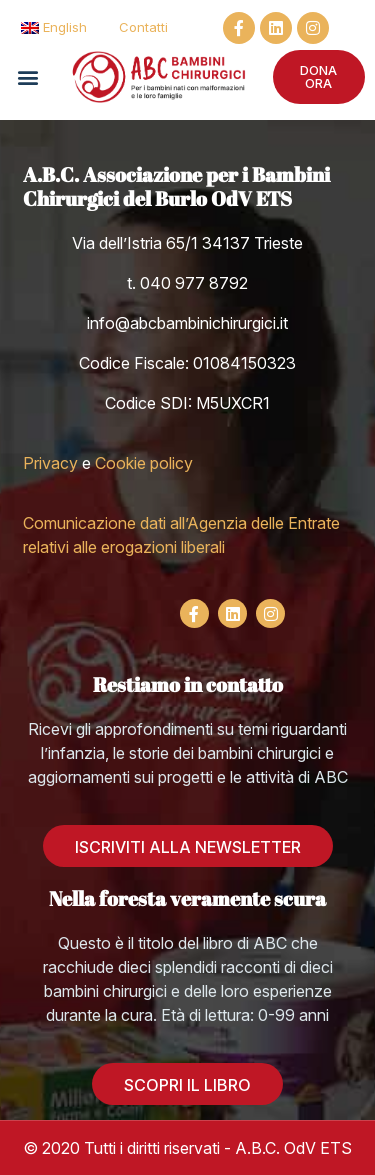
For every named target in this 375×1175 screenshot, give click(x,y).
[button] (27, 76)
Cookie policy (144, 463)
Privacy (50, 463)
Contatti (143, 27)
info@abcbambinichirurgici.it (187, 323)
